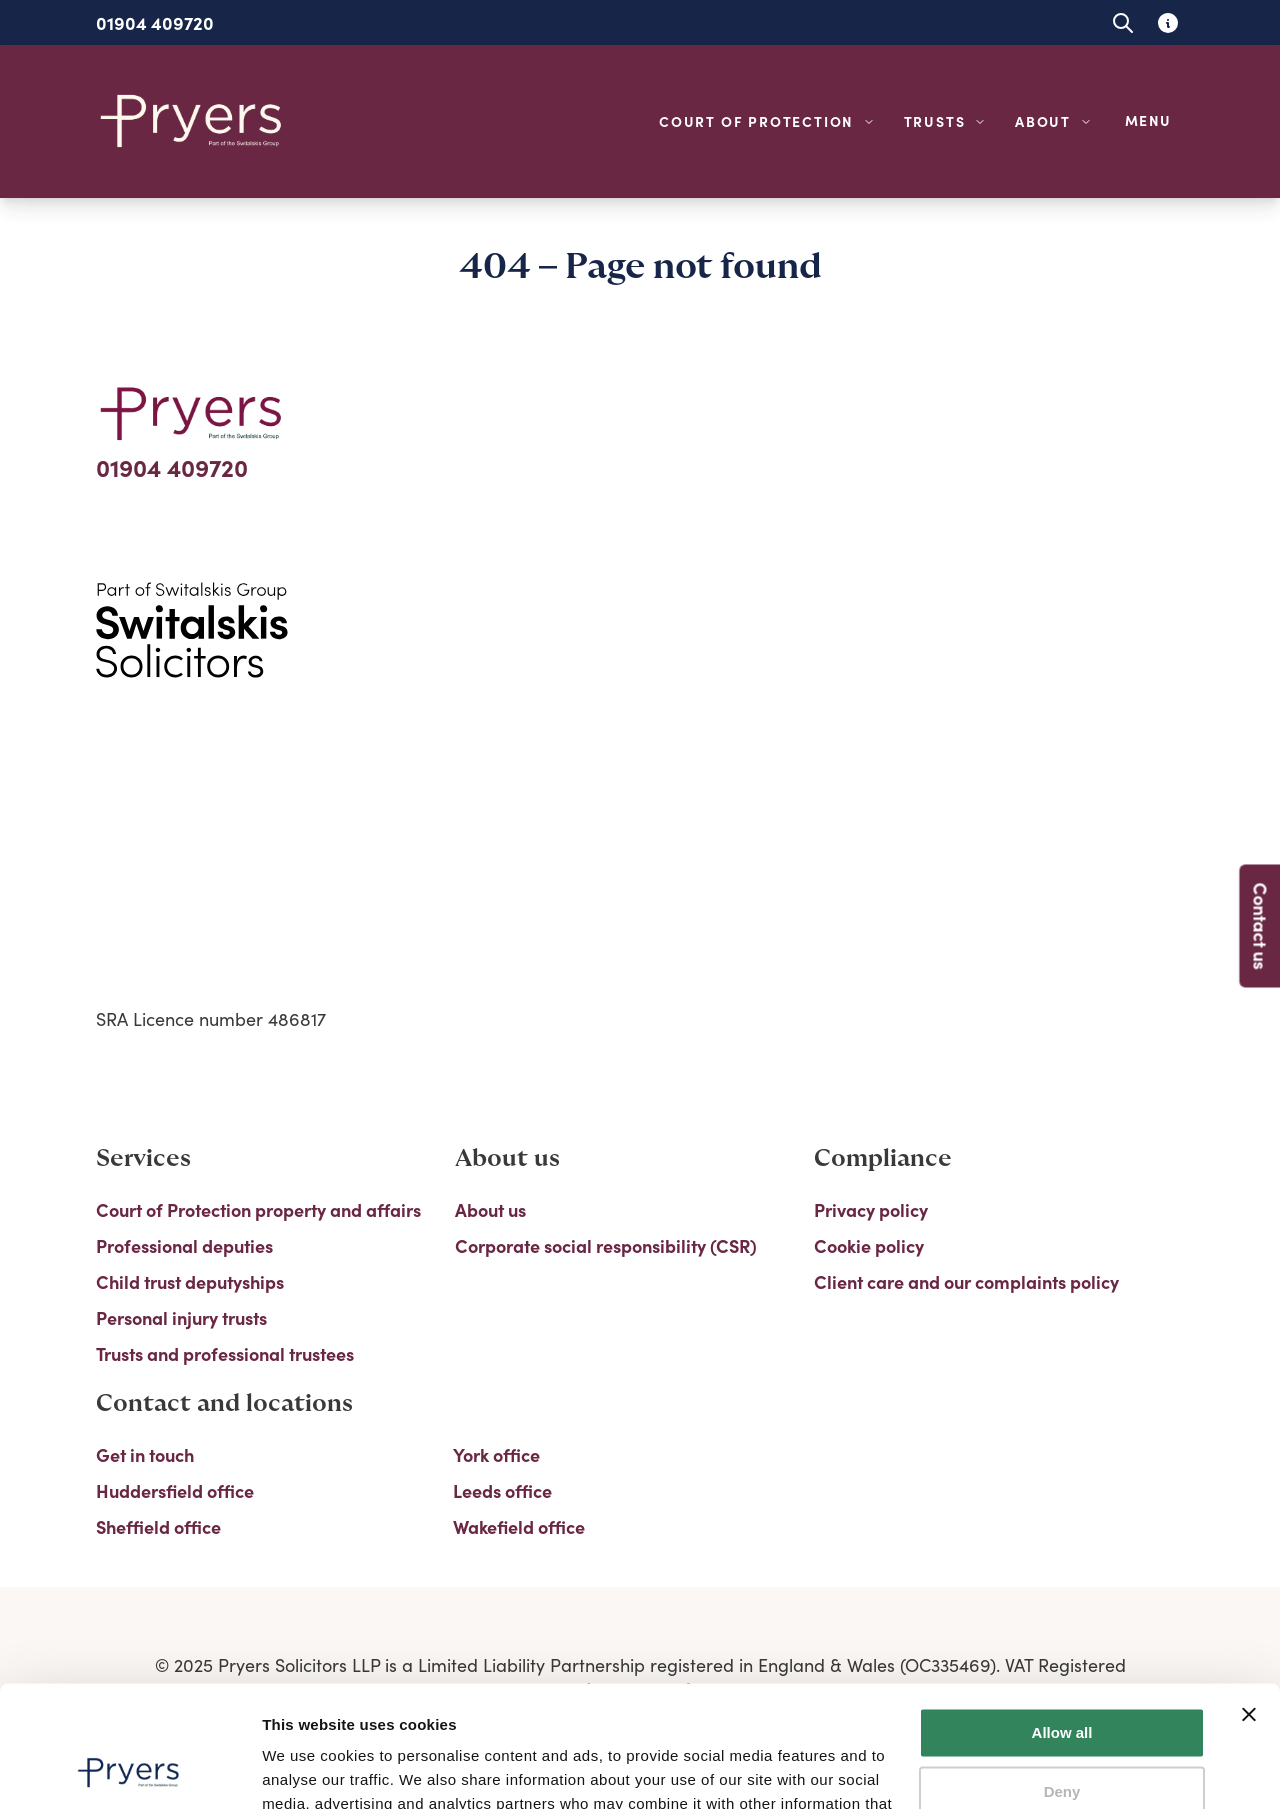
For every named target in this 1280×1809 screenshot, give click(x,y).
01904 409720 (155, 23)
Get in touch (145, 1455)
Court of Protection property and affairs (258, 1210)
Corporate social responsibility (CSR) (606, 1246)
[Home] (192, 121)
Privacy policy (871, 1210)
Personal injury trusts (181, 1318)
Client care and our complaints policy (966, 1282)
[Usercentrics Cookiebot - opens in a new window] (129, 1770)
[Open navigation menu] (1152, 121)
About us (490, 1210)
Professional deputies (184, 1246)
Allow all (1062, 1619)
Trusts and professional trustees (225, 1354)
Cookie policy (869, 1246)
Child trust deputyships (190, 1282)
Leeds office (502, 1491)
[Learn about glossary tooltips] (1167, 22)
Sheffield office (158, 1527)
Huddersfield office (175, 1491)
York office (496, 1455)
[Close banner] (1249, 1601)
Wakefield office (519, 1527)
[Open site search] (1122, 22)
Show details (308, 1769)
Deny (1062, 1677)
